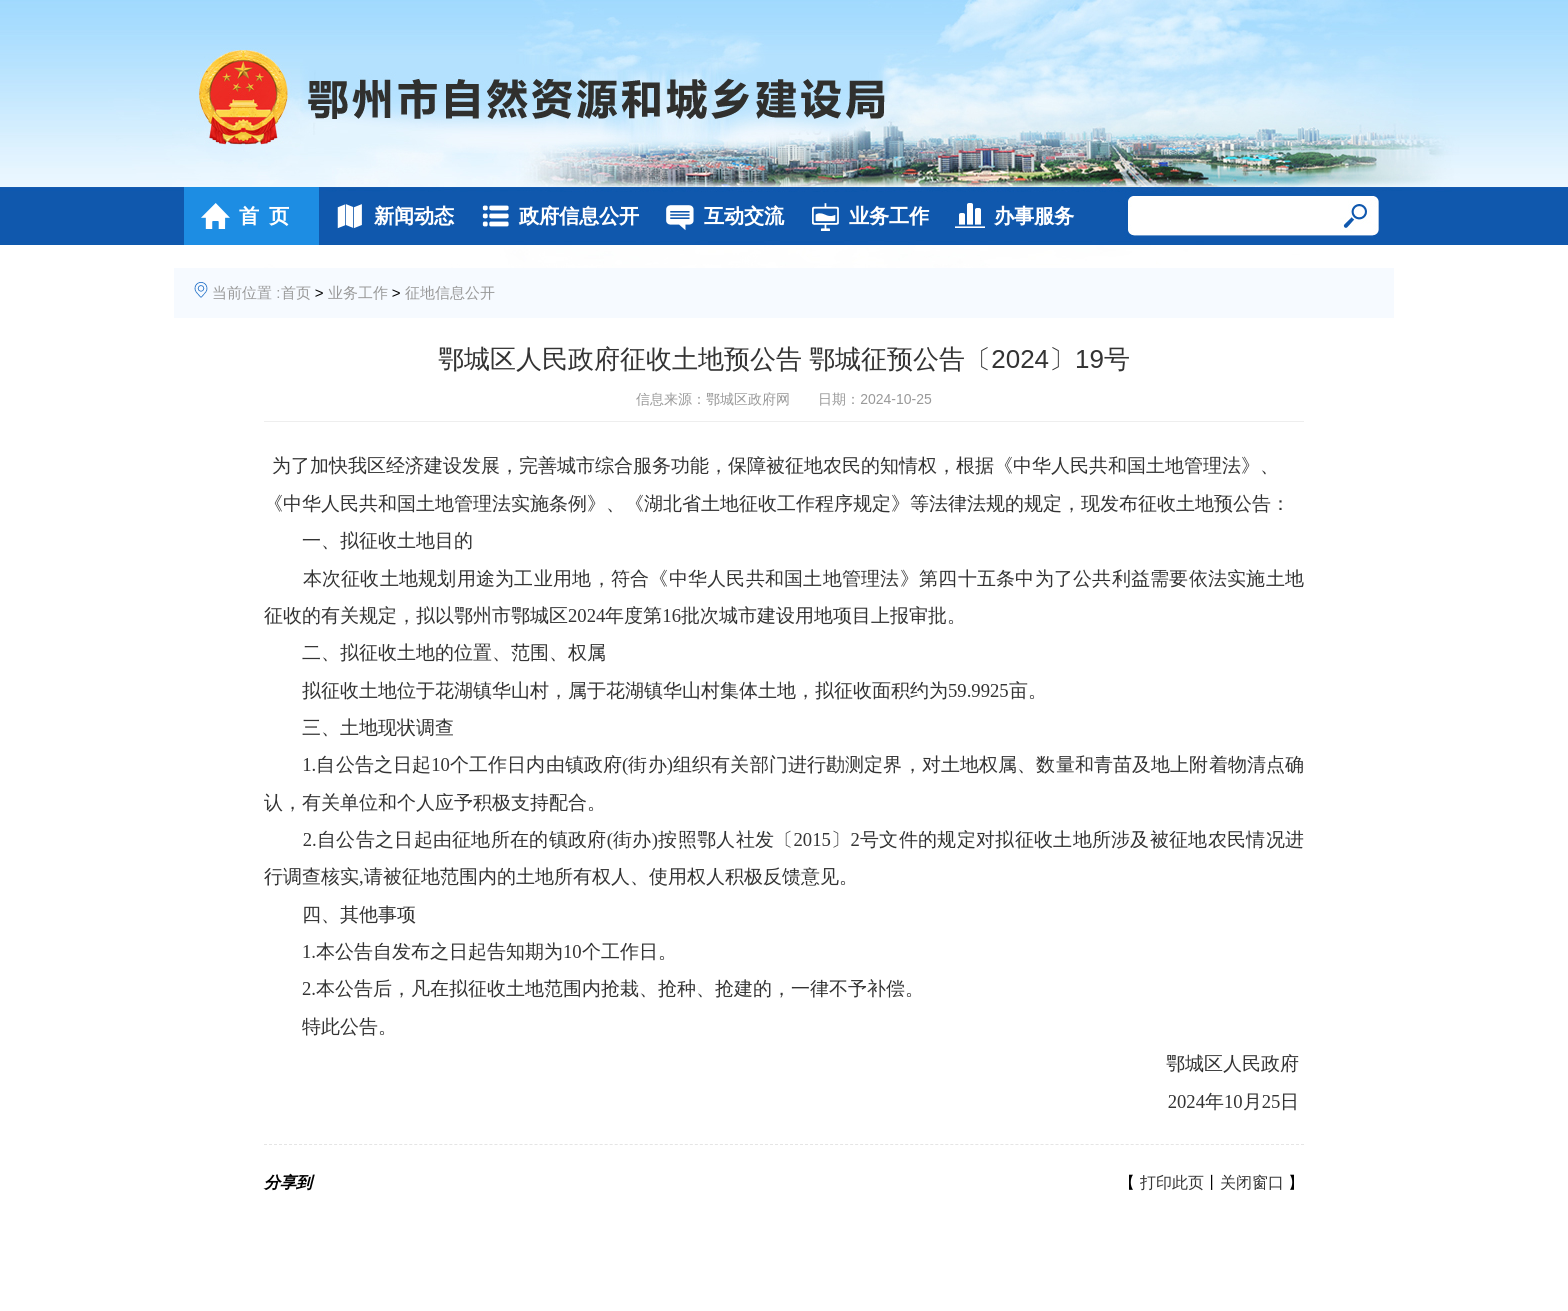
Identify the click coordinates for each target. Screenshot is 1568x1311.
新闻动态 (389, 216)
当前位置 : (246, 292)
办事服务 (1009, 216)
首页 (296, 292)
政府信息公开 (554, 216)
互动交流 (719, 216)
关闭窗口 (1252, 1182)
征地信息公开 (450, 292)
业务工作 (864, 216)
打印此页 (1172, 1182)
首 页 (239, 216)
